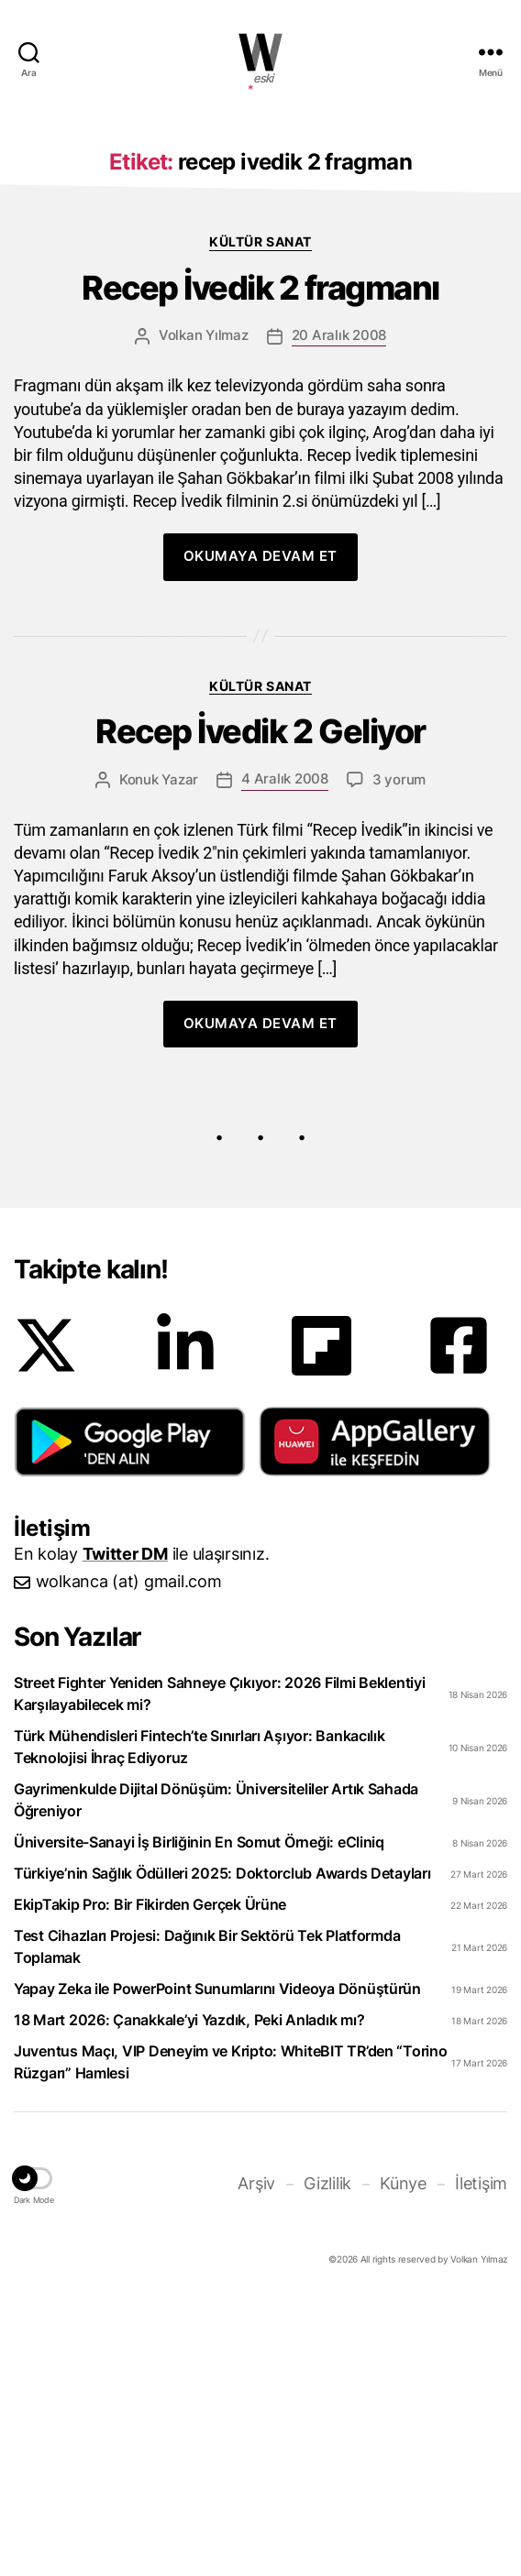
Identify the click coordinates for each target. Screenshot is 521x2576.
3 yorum (399, 1054)
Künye (403, 2458)
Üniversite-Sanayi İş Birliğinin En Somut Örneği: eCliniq (199, 2117)
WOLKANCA (260, 52)
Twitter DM (125, 1828)
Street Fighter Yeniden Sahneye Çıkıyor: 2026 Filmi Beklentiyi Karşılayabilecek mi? (220, 1968)
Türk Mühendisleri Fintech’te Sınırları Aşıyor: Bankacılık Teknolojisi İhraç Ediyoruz (199, 2021)
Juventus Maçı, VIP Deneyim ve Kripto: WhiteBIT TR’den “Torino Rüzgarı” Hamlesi (231, 2337)
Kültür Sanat (260, 516)
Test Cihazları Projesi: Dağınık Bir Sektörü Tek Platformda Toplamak (207, 2221)
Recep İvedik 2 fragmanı (260, 563)
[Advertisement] (260, 250)
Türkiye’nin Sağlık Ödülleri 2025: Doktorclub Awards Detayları (222, 2148)
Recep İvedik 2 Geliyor (260, 1006)
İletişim (481, 2458)
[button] (130, 1716)
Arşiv (256, 2458)
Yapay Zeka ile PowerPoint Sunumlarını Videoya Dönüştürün (217, 2263)
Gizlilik (327, 2458)
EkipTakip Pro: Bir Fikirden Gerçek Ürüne (150, 2179)
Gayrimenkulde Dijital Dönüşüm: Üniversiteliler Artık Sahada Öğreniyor (216, 2075)
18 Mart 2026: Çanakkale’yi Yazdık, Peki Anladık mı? (189, 2295)
